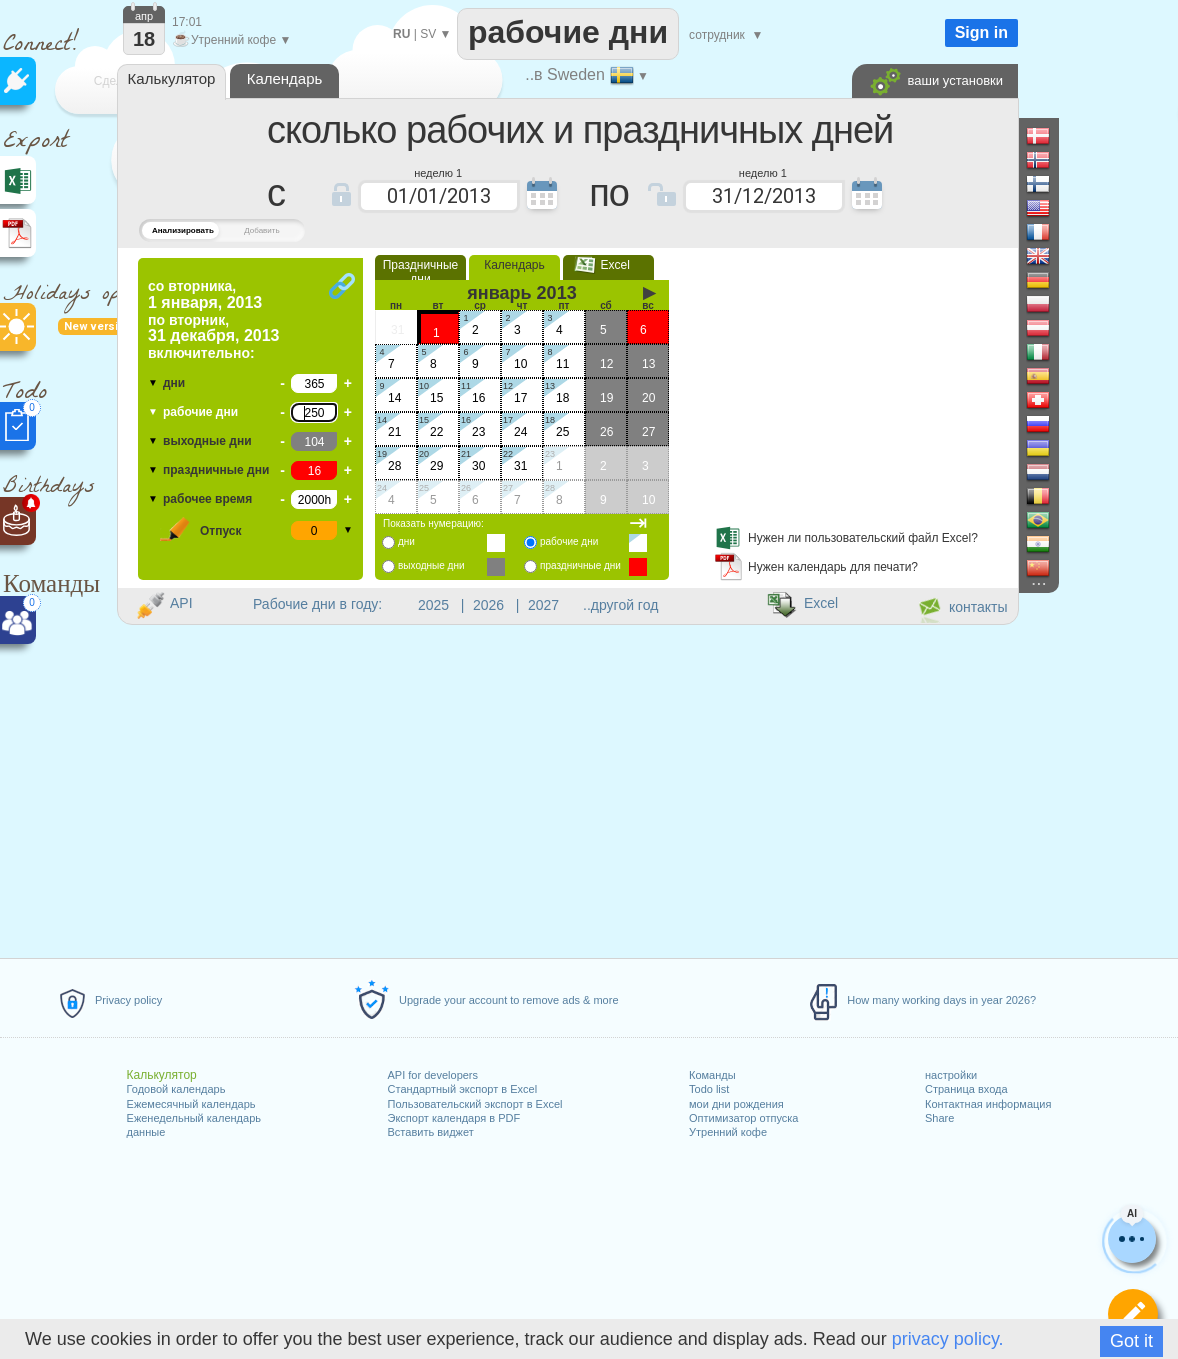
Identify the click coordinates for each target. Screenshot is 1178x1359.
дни (174, 383)
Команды (712, 1075)
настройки (951, 1075)
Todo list (709, 1089)
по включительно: (213, 319)
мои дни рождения (736, 1104)
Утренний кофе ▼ (231, 40)
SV (428, 34)
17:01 (187, 22)
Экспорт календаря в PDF (454, 1118)
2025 (433, 605)
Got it (1131, 1341)
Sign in (981, 32)
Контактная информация (988, 1104)
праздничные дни (216, 470)
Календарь (514, 265)
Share (939, 1118)
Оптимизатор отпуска (743, 1118)
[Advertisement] (848, 383)
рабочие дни (200, 412)
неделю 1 (438, 172)
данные (146, 1132)
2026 (488, 605)
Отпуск (221, 531)
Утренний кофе (728, 1132)
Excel (608, 265)
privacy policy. (948, 1339)
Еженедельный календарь (194, 1118)
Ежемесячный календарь (191, 1104)
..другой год (620, 605)
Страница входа (966, 1089)
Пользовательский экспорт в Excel (475, 1104)
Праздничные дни (421, 272)
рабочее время (207, 499)
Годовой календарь (176, 1089)
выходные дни (207, 441)
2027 (543, 605)
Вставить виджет (431, 1132)
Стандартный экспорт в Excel (463, 1089)
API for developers (433, 1075)
